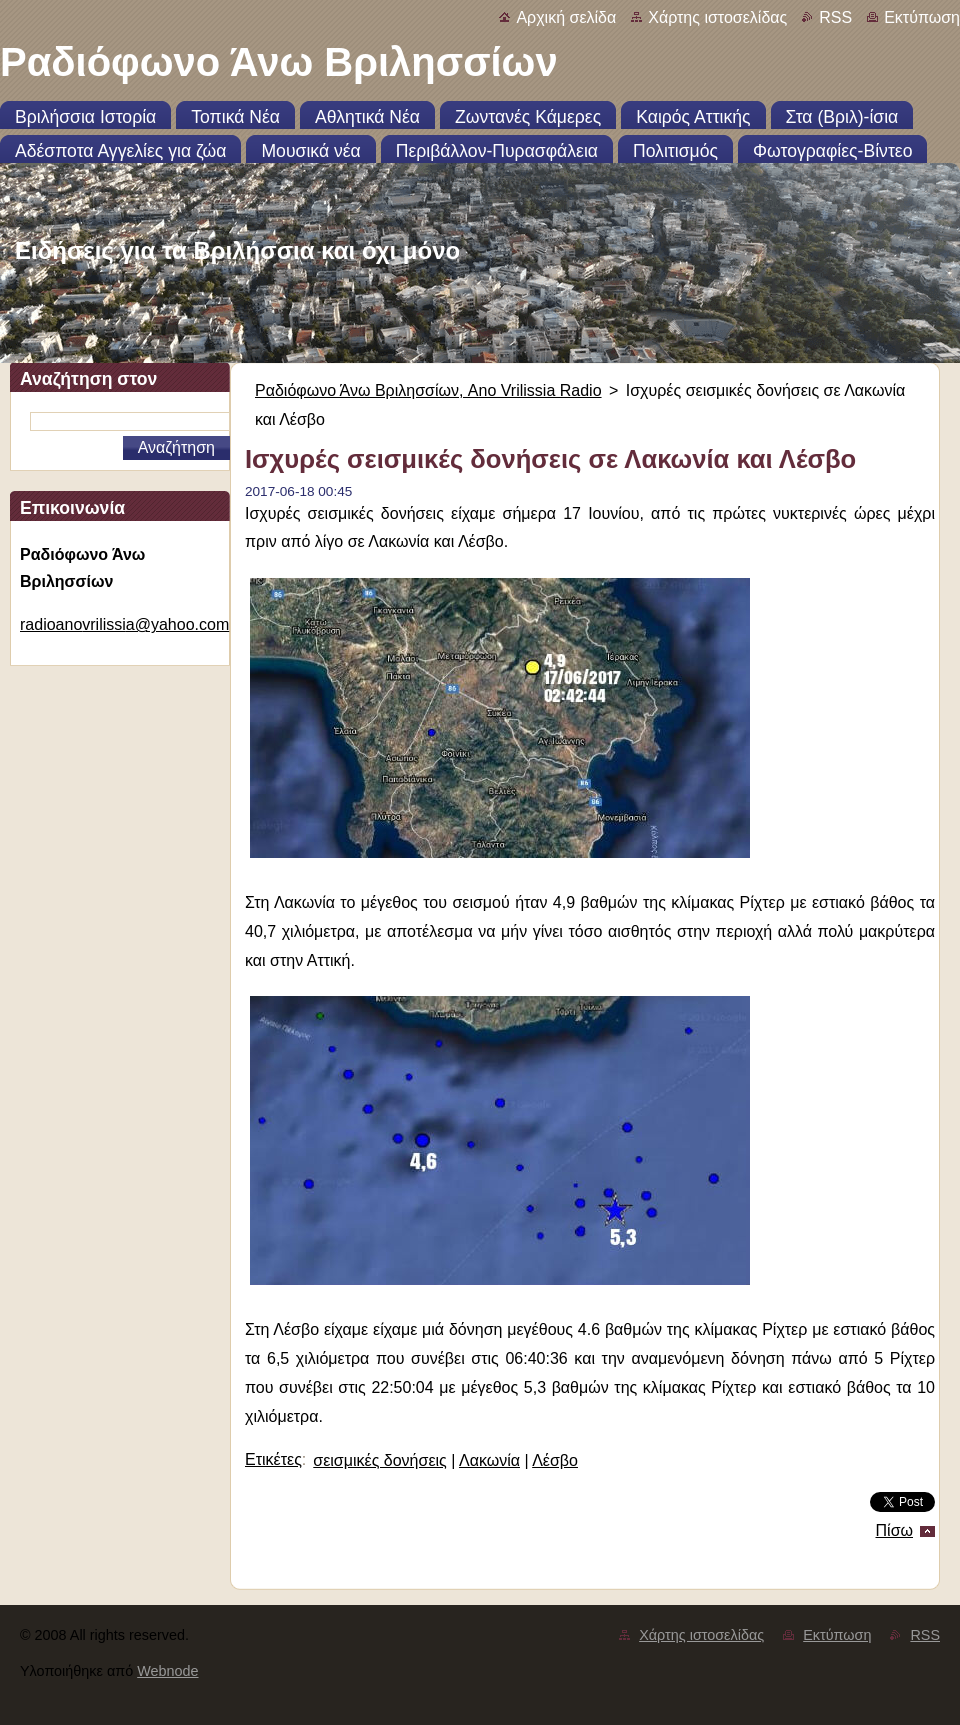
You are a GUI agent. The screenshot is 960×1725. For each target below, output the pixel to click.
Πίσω (894, 1530)
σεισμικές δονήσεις (379, 1460)
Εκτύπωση (922, 17)
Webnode (167, 1671)
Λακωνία (489, 1460)
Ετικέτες (273, 1459)
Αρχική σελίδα (566, 17)
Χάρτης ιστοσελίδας (717, 17)
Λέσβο (555, 1460)
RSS (835, 17)
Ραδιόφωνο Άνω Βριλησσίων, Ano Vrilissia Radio (428, 390)
